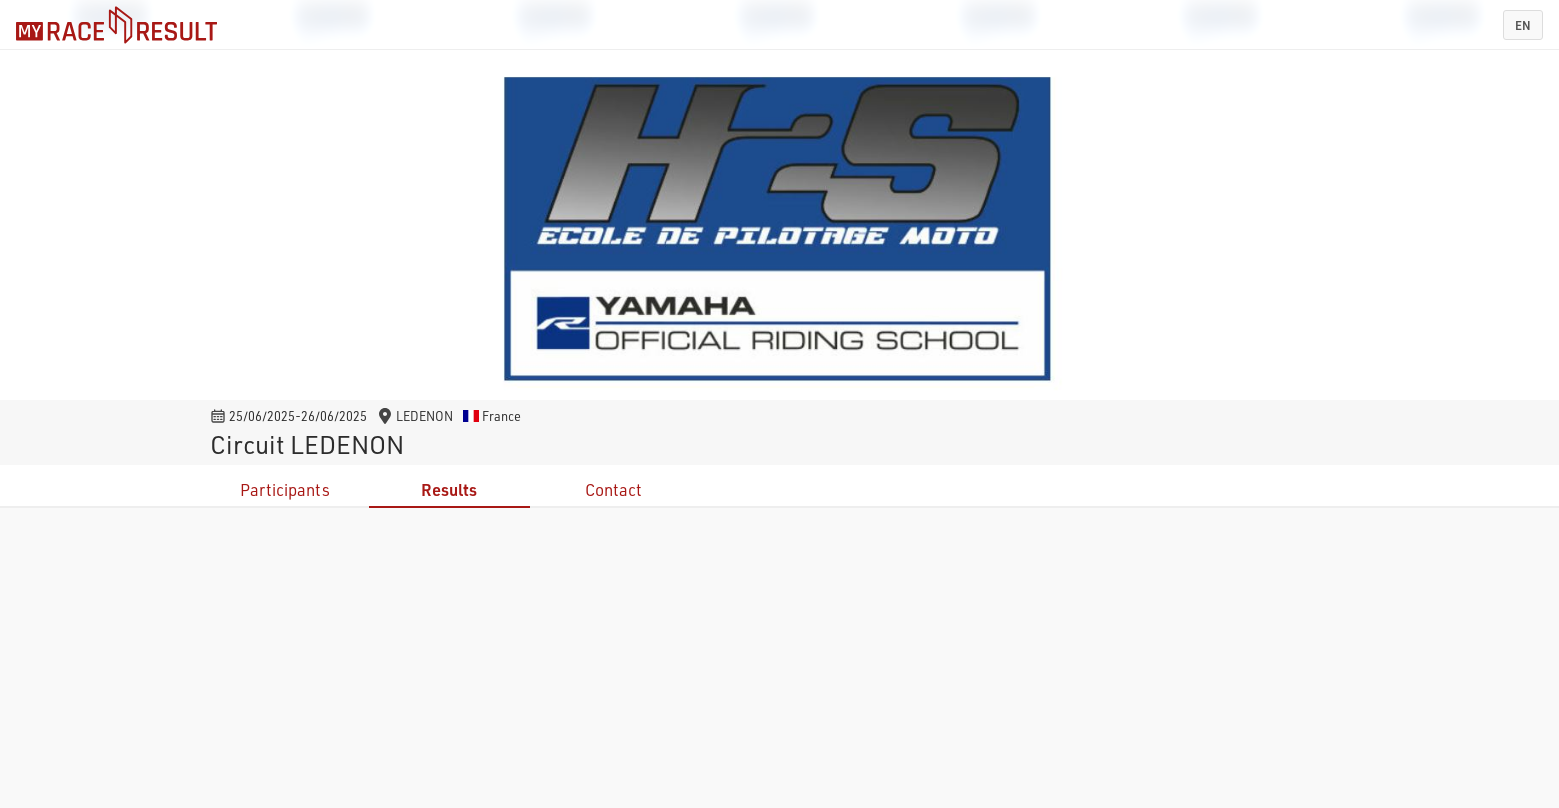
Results (449, 489)
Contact (613, 489)
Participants (285, 489)
